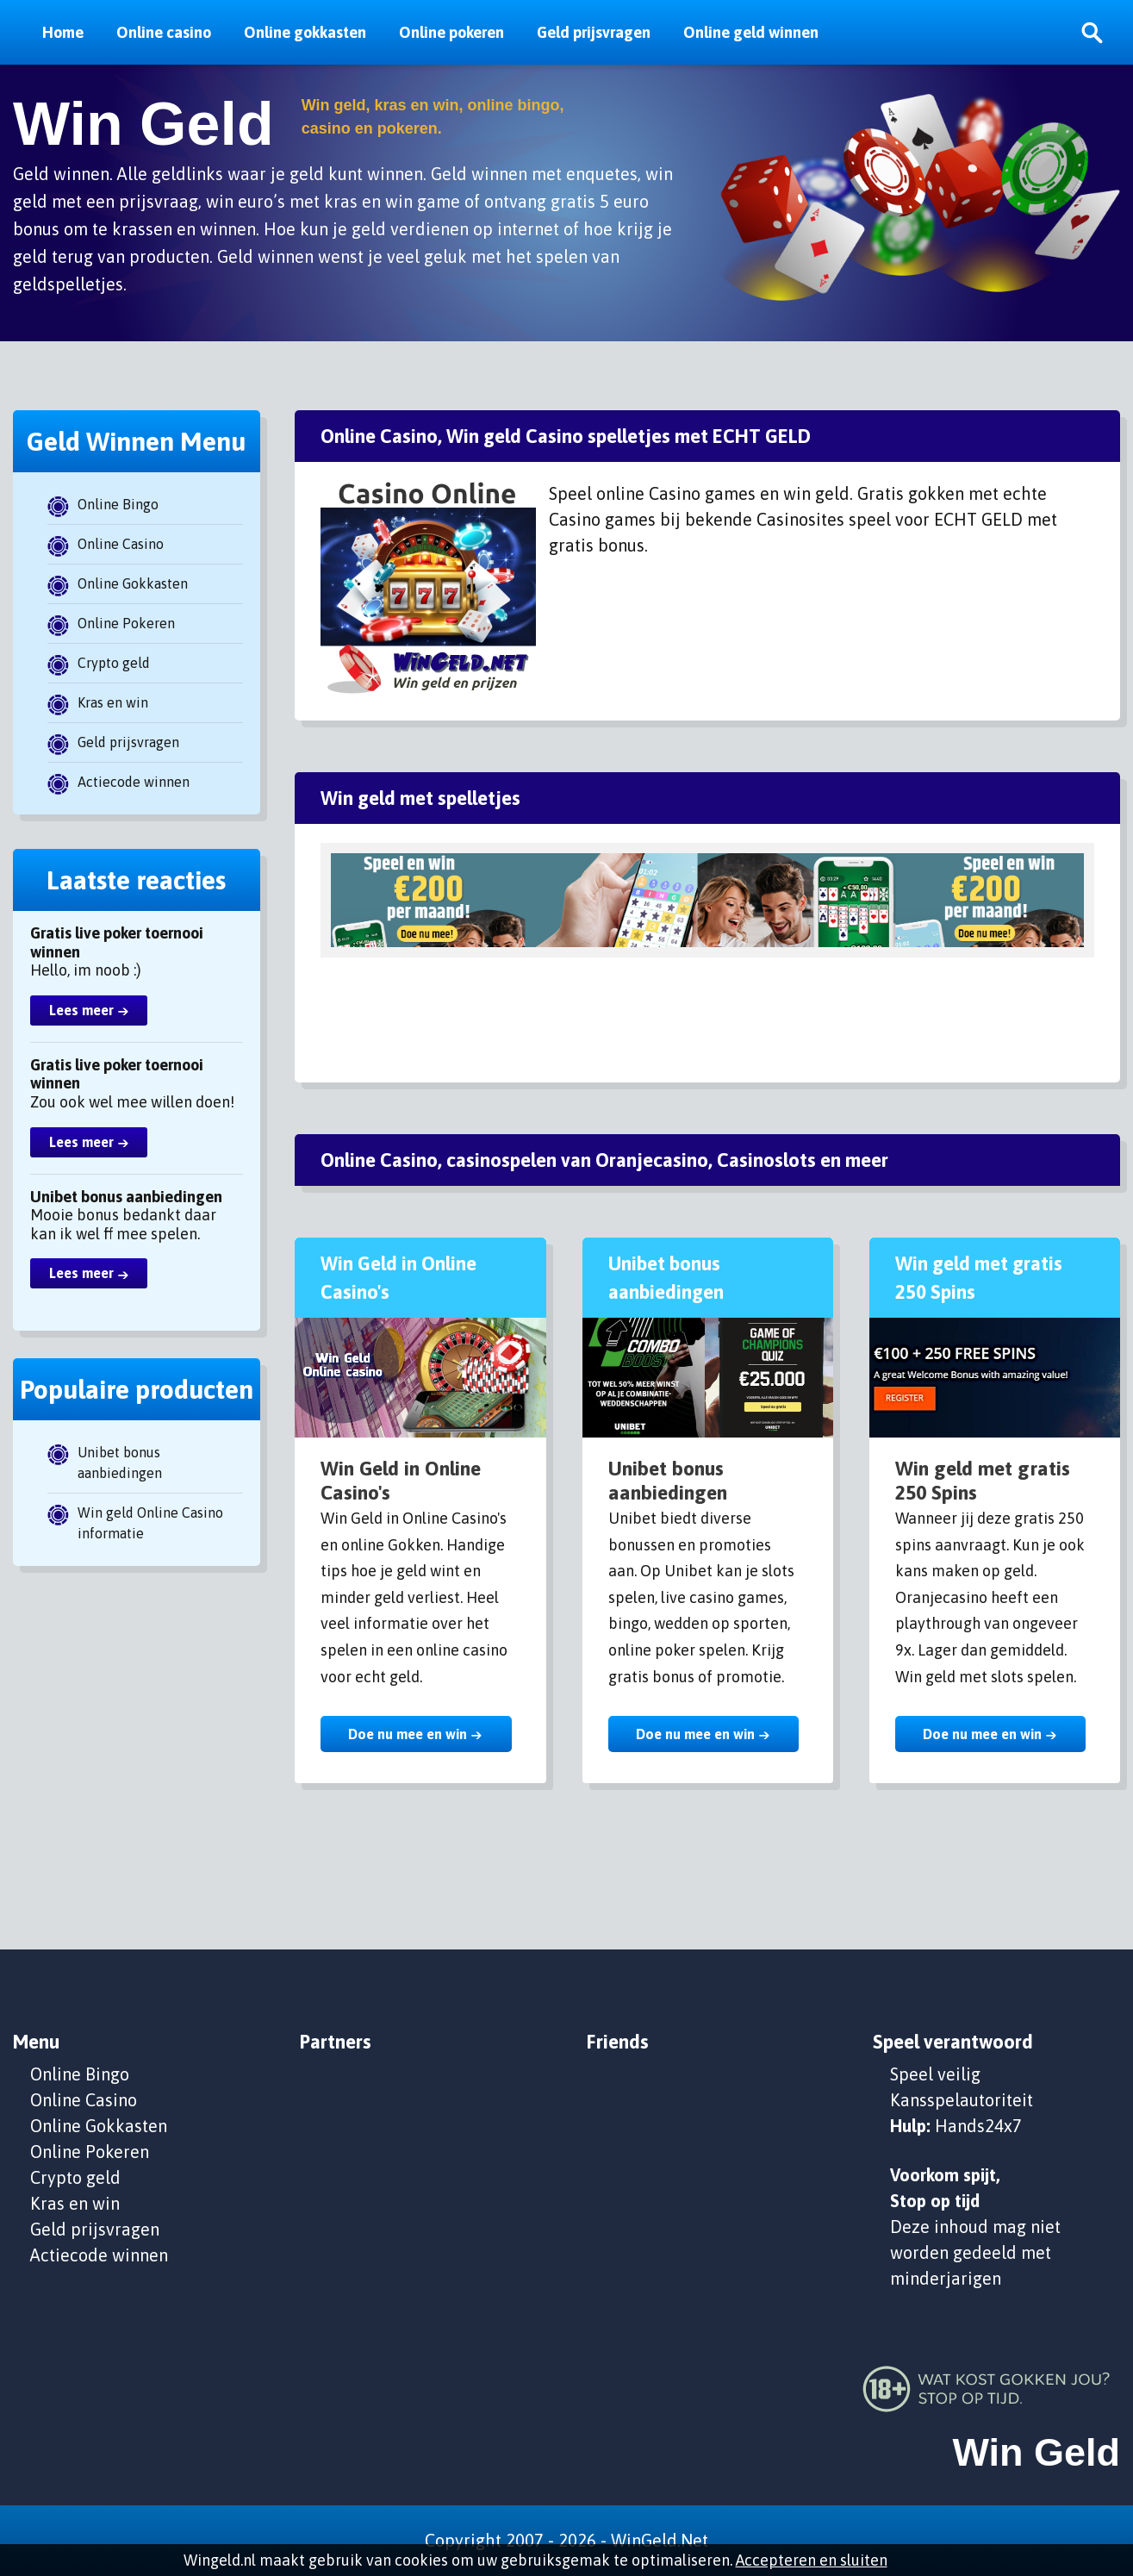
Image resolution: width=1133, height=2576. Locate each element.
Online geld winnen (751, 32)
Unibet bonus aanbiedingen (120, 1462)
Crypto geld (114, 663)
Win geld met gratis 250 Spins (982, 1481)
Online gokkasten (305, 32)
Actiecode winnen (134, 781)
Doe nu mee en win (407, 1734)
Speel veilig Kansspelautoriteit (961, 2087)
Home (63, 32)
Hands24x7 (978, 2126)
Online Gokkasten (133, 583)
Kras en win (113, 702)
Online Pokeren (126, 623)
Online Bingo (118, 504)
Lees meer (81, 1010)
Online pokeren (451, 32)
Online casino (163, 32)
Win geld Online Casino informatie (150, 1523)
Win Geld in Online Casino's (401, 1481)
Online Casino (121, 544)
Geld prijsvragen (594, 32)
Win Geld (143, 124)
